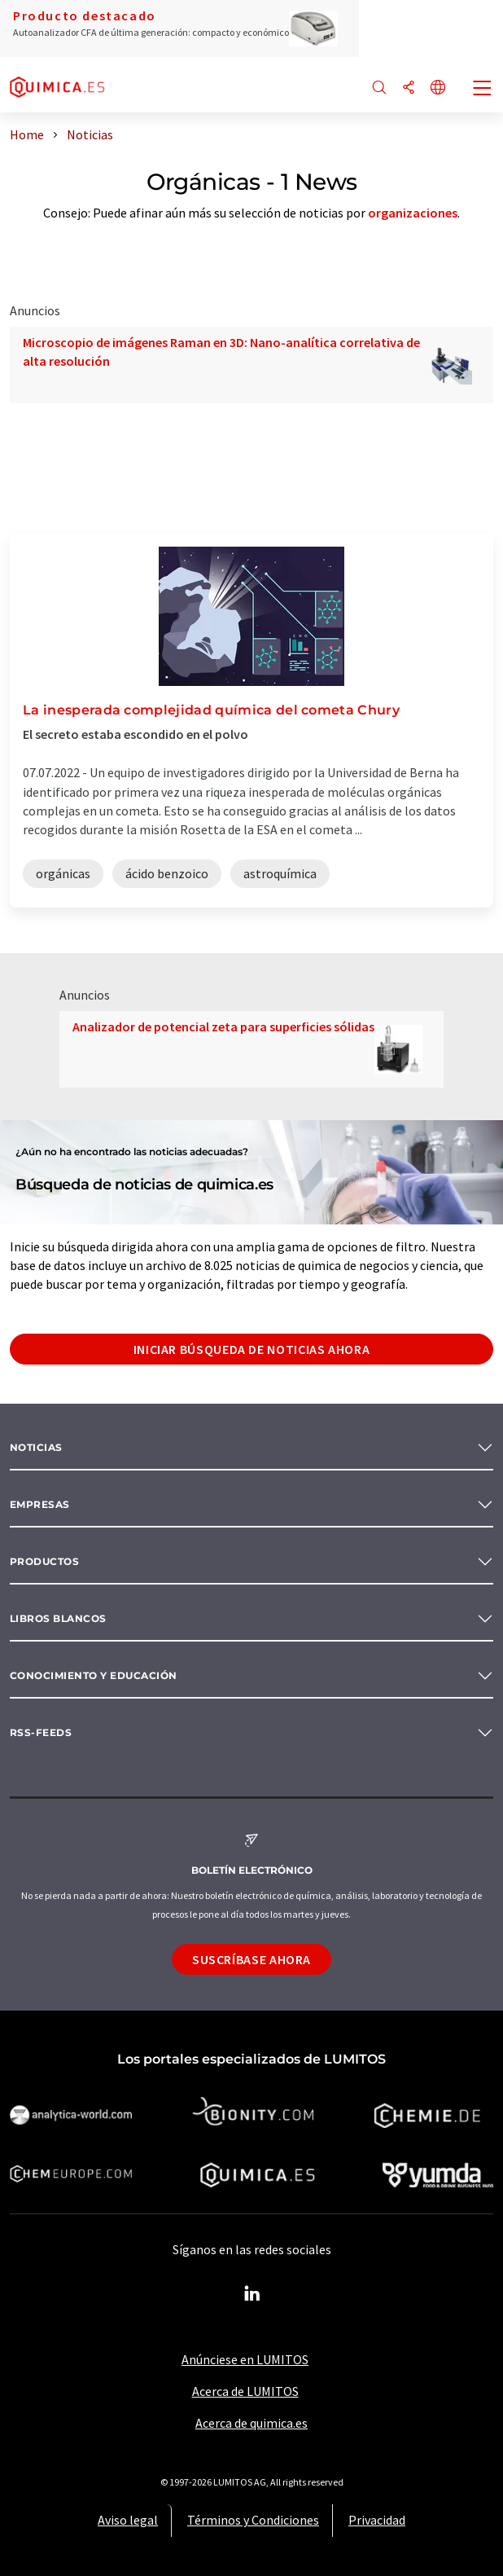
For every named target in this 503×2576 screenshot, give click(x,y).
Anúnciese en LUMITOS (245, 2359)
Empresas (40, 1504)
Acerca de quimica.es (251, 2423)
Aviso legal (128, 2520)
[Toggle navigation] (482, 89)
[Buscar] (379, 88)
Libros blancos (58, 1618)
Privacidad (376, 2520)
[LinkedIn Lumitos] (251, 2294)
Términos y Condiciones (253, 2520)
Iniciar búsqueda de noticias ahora (251, 1349)
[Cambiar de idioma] (437, 88)
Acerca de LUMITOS (245, 2391)
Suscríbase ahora (251, 1959)
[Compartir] (408, 88)
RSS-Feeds (41, 1732)
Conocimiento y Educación (93, 1675)
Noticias (36, 1447)
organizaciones (412, 212)
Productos (44, 1561)
